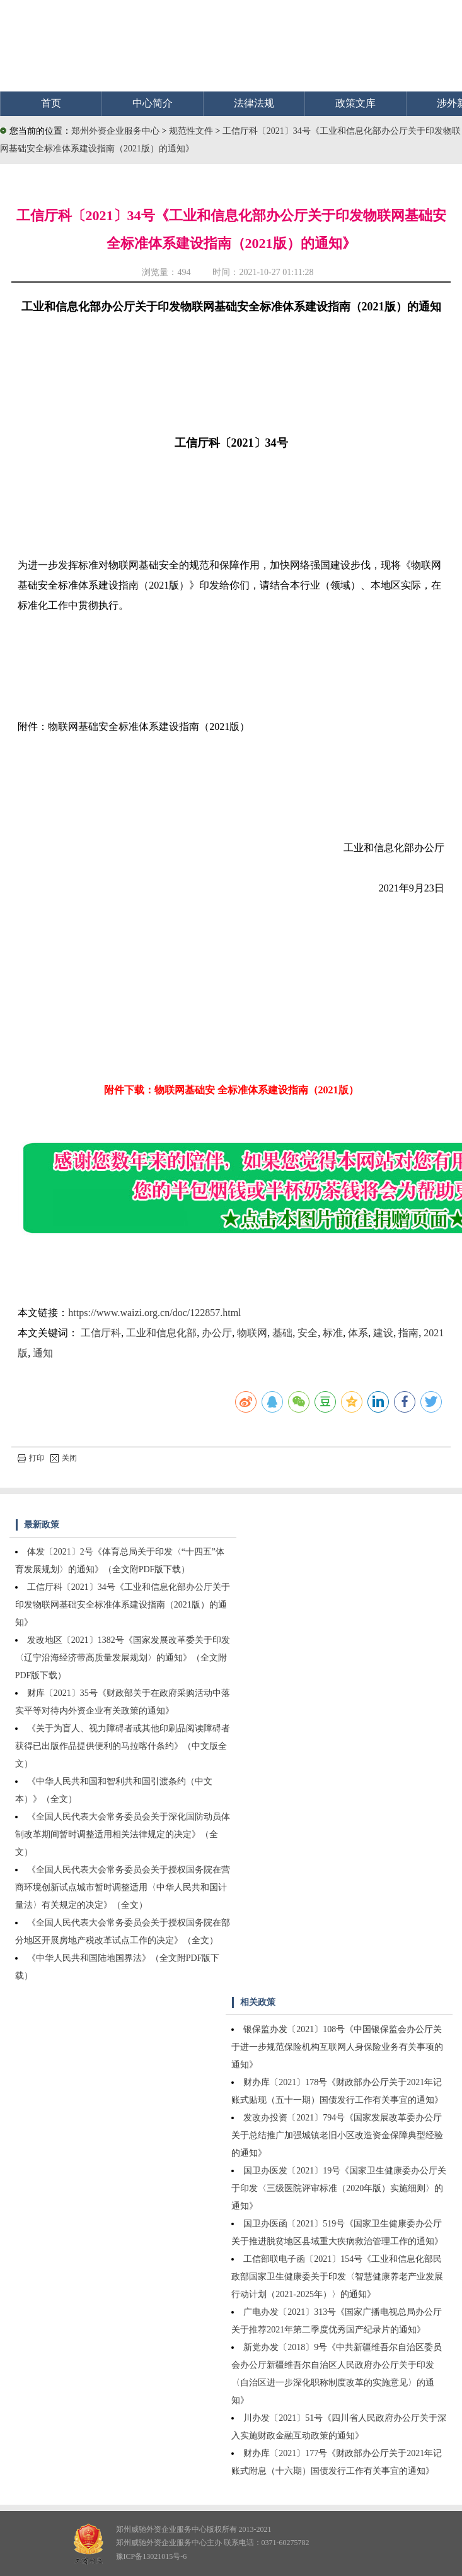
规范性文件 (192, 131)
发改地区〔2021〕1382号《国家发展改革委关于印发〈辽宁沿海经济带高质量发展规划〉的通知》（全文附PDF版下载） (122, 1657)
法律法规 (254, 103)
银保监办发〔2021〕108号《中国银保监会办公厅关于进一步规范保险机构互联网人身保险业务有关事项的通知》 (337, 2047)
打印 (31, 1458)
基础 (282, 1332)
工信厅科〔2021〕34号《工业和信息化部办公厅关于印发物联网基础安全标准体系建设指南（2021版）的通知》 (122, 1604)
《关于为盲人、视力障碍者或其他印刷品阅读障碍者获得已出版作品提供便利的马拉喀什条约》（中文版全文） (122, 1746)
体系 (358, 1332)
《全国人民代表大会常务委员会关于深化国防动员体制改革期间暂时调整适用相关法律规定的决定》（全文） (122, 1834)
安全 (307, 1332)
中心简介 (152, 103)
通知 (43, 1353)
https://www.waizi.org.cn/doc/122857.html (154, 1312)
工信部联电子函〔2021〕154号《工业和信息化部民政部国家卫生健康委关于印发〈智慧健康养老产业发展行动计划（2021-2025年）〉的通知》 (337, 2276)
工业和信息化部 (161, 1332)
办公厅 (217, 1332)
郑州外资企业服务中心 (115, 131)
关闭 (63, 1458)
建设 (383, 1332)
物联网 (252, 1332)
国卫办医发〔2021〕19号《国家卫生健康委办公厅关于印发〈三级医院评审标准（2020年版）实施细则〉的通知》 (338, 2188)
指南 (408, 1332)
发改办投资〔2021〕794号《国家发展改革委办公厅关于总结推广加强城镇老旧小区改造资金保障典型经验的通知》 (337, 2135)
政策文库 (355, 103)
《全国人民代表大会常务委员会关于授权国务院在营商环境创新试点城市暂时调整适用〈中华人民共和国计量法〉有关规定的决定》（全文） (122, 1887)
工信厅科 (101, 1332)
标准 (333, 1332)
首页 (51, 103)
